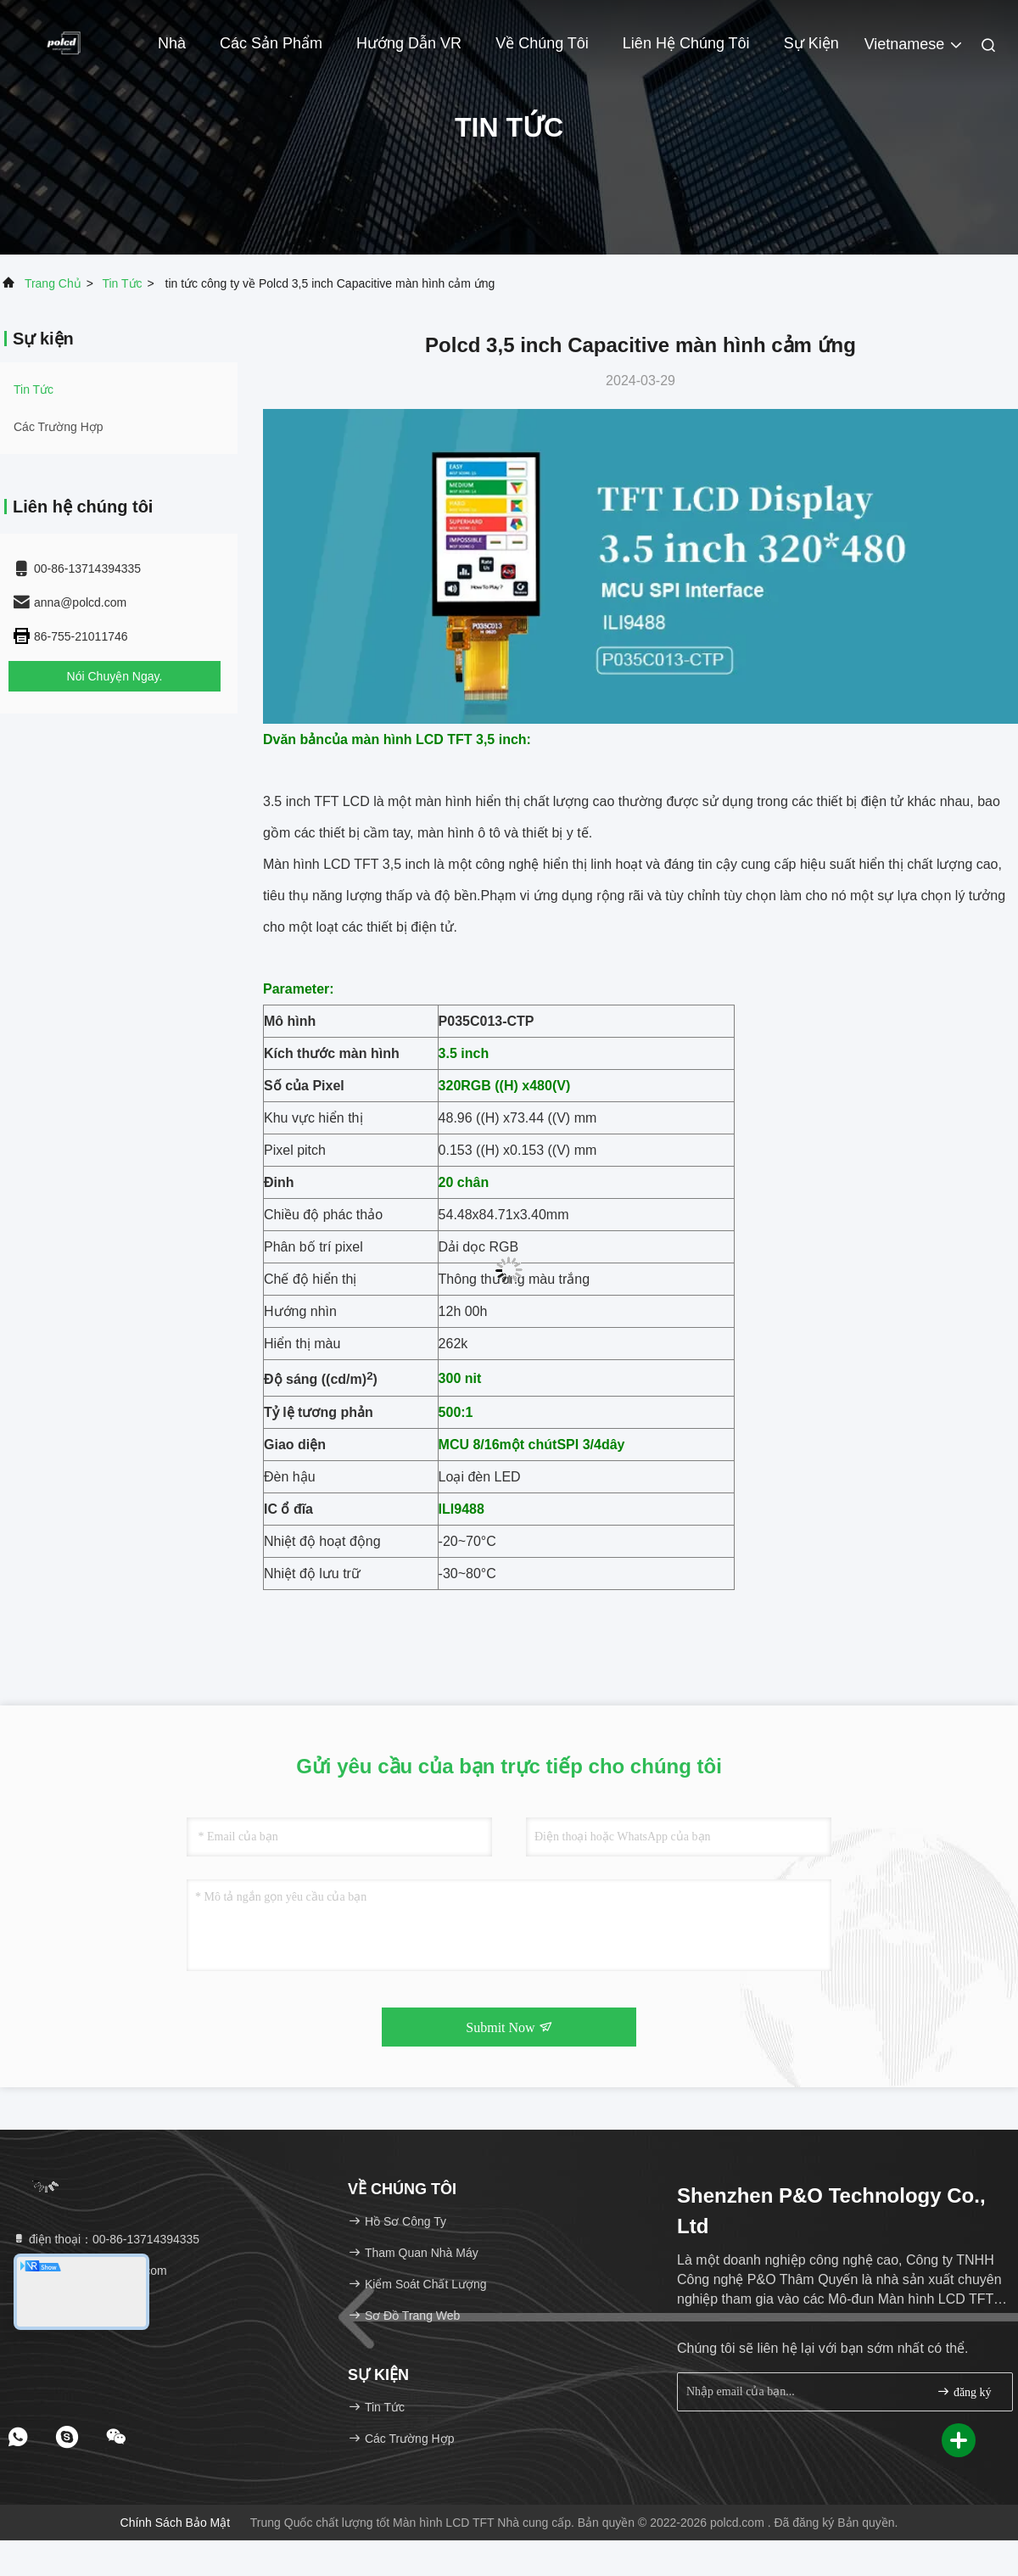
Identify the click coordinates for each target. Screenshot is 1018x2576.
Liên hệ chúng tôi (686, 43)
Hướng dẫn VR (408, 43)
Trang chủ (53, 283)
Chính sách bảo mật (175, 2522)
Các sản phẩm (271, 43)
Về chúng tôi (542, 43)
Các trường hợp (58, 427)
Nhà (172, 43)
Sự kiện (811, 43)
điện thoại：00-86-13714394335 (105, 2239)
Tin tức (122, 283)
